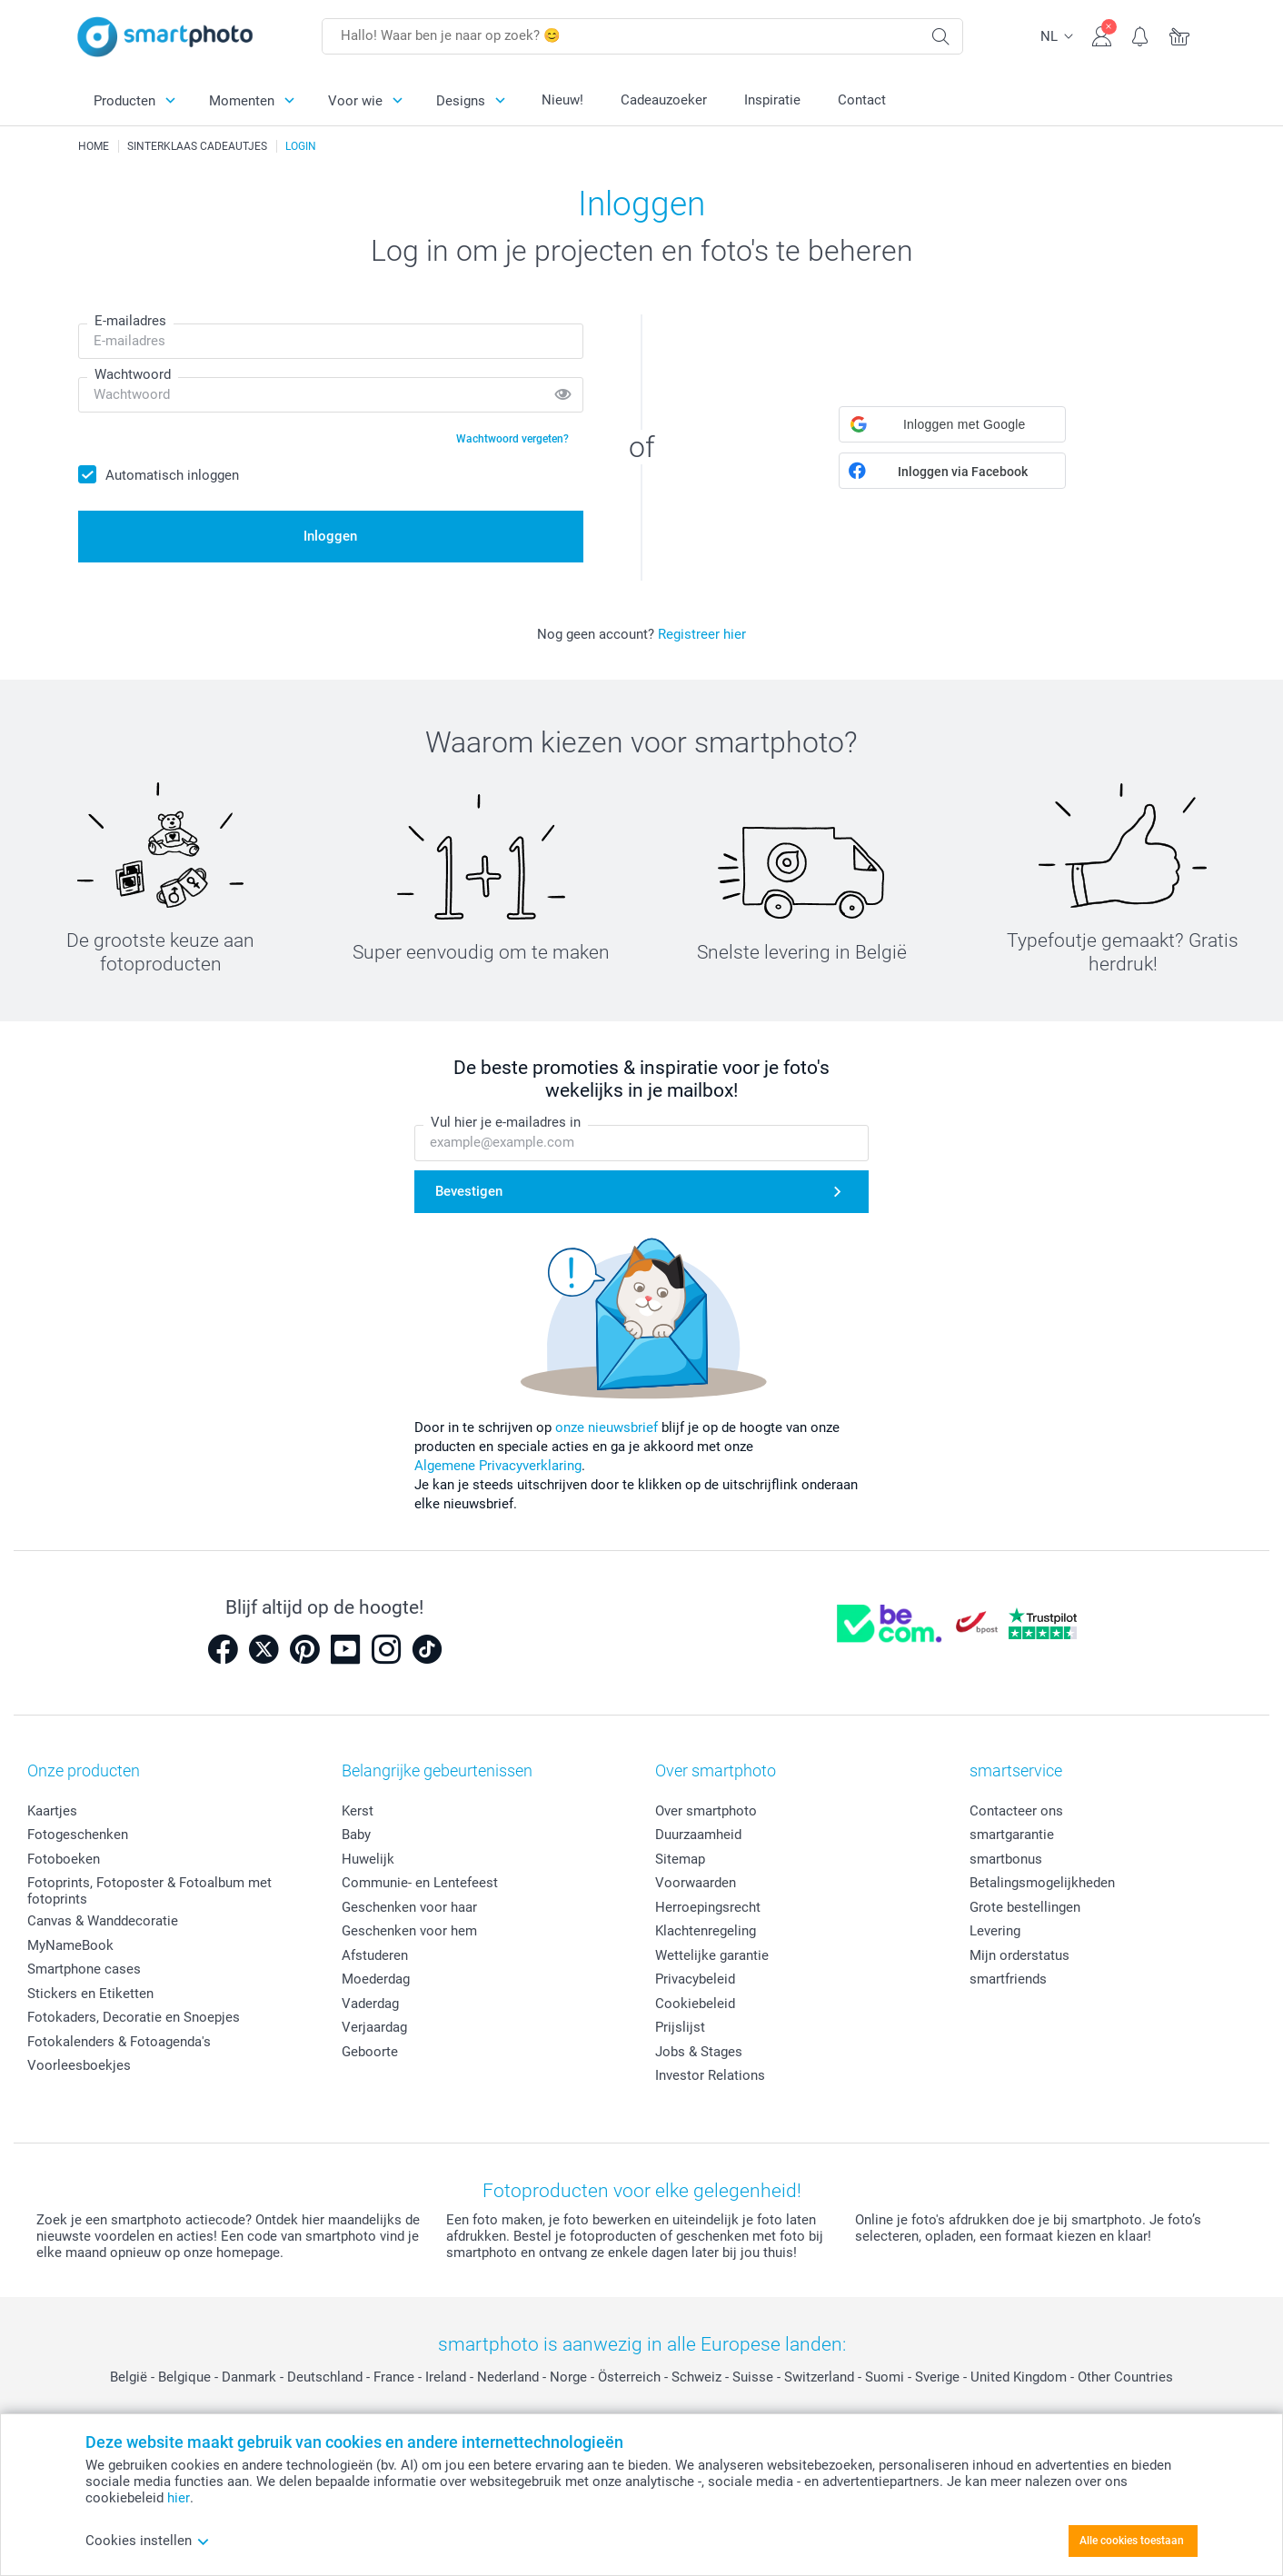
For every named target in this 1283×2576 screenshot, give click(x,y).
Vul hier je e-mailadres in (506, 1123)
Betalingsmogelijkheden (1042, 1883)
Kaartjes (52, 1811)
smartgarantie (1012, 1834)
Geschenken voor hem (409, 1931)
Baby (356, 1834)
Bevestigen (468, 1191)
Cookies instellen (147, 2540)
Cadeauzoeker (664, 100)
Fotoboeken (63, 1859)
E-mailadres (130, 321)
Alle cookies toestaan (1131, 2540)
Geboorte (370, 2052)
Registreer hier (702, 634)
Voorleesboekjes (79, 2065)
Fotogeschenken (77, 1834)
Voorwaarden (695, 1883)
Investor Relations (710, 2075)
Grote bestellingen (1025, 1907)
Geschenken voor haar (409, 1907)
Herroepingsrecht (708, 1907)
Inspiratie (772, 100)
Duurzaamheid (698, 1834)
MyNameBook (70, 1945)
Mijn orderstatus (1019, 1955)
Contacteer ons (1016, 1811)
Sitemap (680, 1859)
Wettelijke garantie (712, 1955)
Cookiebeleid (695, 2003)
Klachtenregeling (705, 1931)
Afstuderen (375, 1955)
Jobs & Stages (698, 2052)
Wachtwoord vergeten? (512, 439)
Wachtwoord (132, 374)
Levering (995, 1931)
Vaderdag (370, 2003)
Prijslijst (680, 2027)
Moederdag (376, 1979)
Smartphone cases (84, 1969)
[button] (952, 424)
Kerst (357, 1811)
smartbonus (1006, 1859)
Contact (862, 100)
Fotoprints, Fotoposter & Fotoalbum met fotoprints (149, 1891)
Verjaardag (374, 2027)
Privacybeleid (695, 1979)
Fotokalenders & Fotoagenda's (119, 2042)
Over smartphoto (706, 1811)
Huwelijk (368, 1859)
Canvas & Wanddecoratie (102, 1921)
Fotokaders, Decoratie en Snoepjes (133, 2017)
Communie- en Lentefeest (420, 1883)
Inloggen (330, 536)
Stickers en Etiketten (90, 1993)
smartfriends (1008, 1979)
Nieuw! (562, 100)
